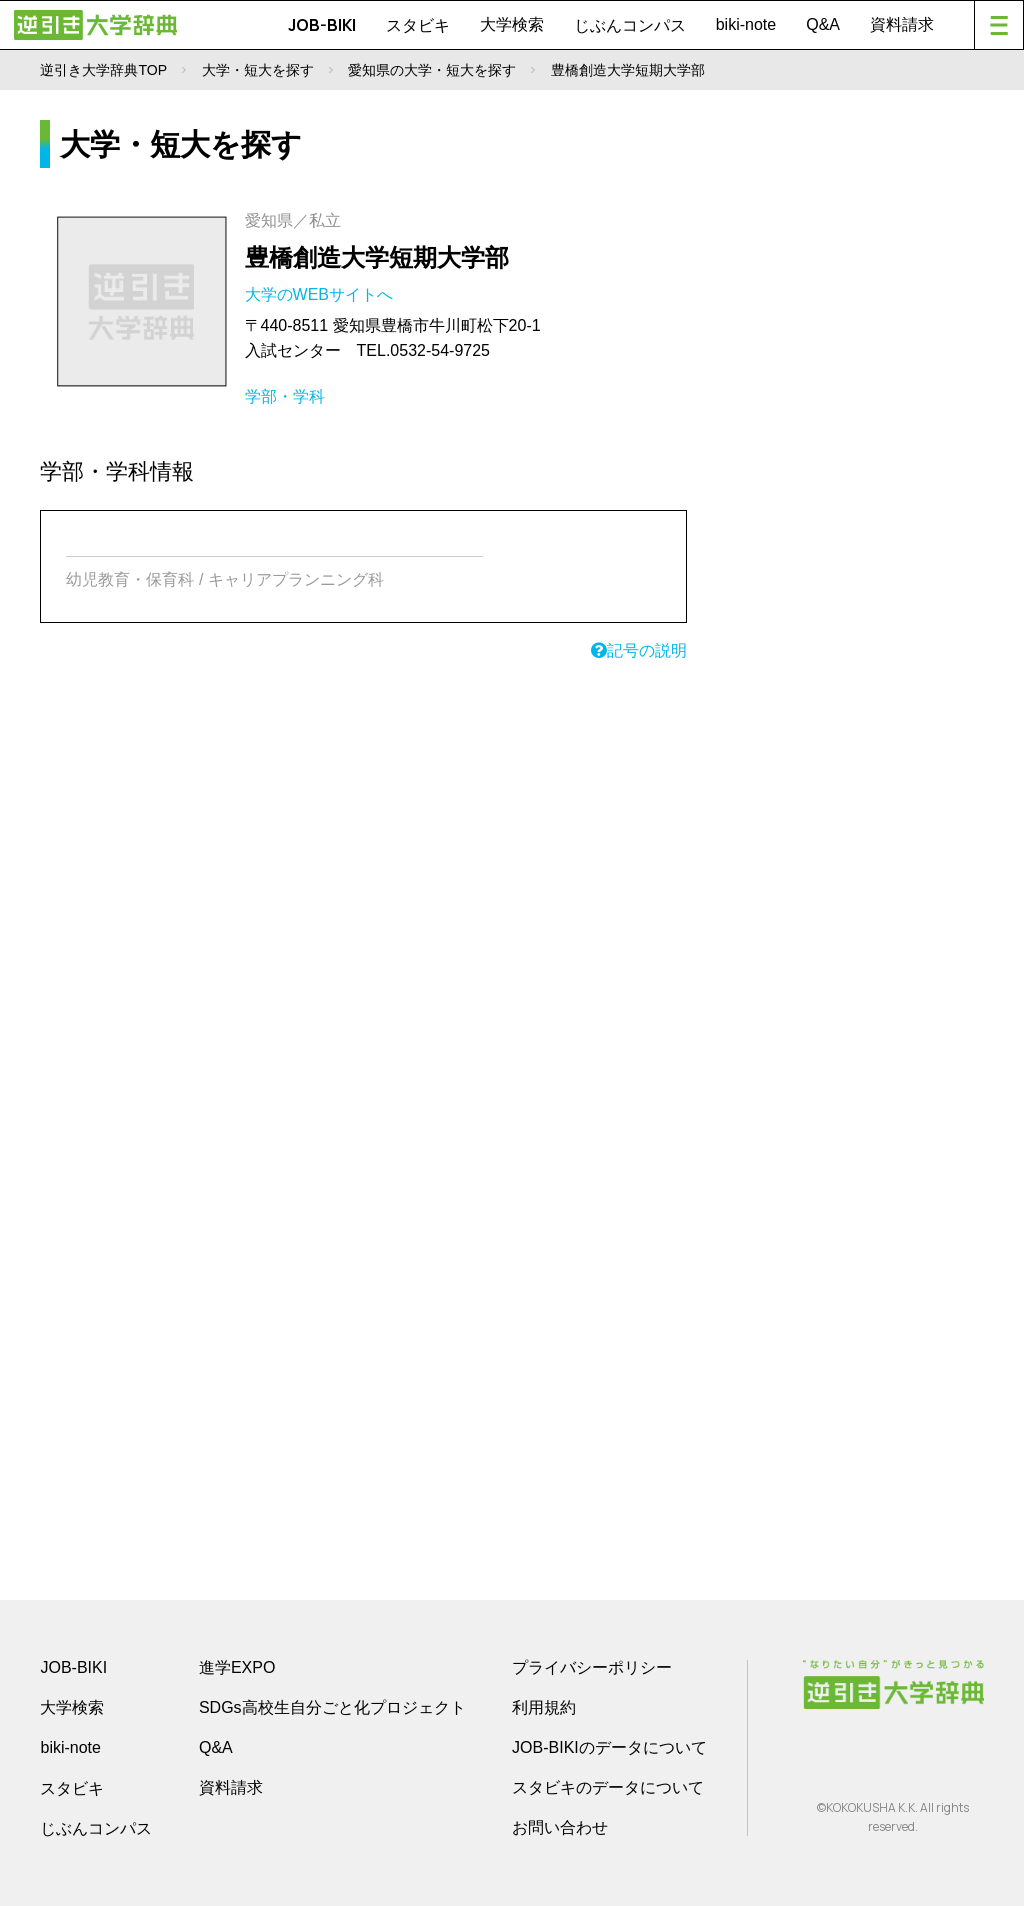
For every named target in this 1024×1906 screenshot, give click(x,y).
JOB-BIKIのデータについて (609, 1747)
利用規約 (544, 1707)
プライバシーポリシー (592, 1667)
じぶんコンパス (630, 25)
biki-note (746, 24)
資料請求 (902, 24)
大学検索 (512, 24)
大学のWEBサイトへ (321, 294)
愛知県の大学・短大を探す (432, 70)
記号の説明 (639, 650)
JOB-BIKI (322, 25)
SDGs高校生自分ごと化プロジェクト (332, 1707)
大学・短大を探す (258, 70)
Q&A (823, 24)
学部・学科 (285, 396)
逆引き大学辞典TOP (103, 70)
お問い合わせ (560, 1827)
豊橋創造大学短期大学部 (377, 257)
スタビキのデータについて (608, 1787)
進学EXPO (237, 1667)
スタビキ (418, 25)
